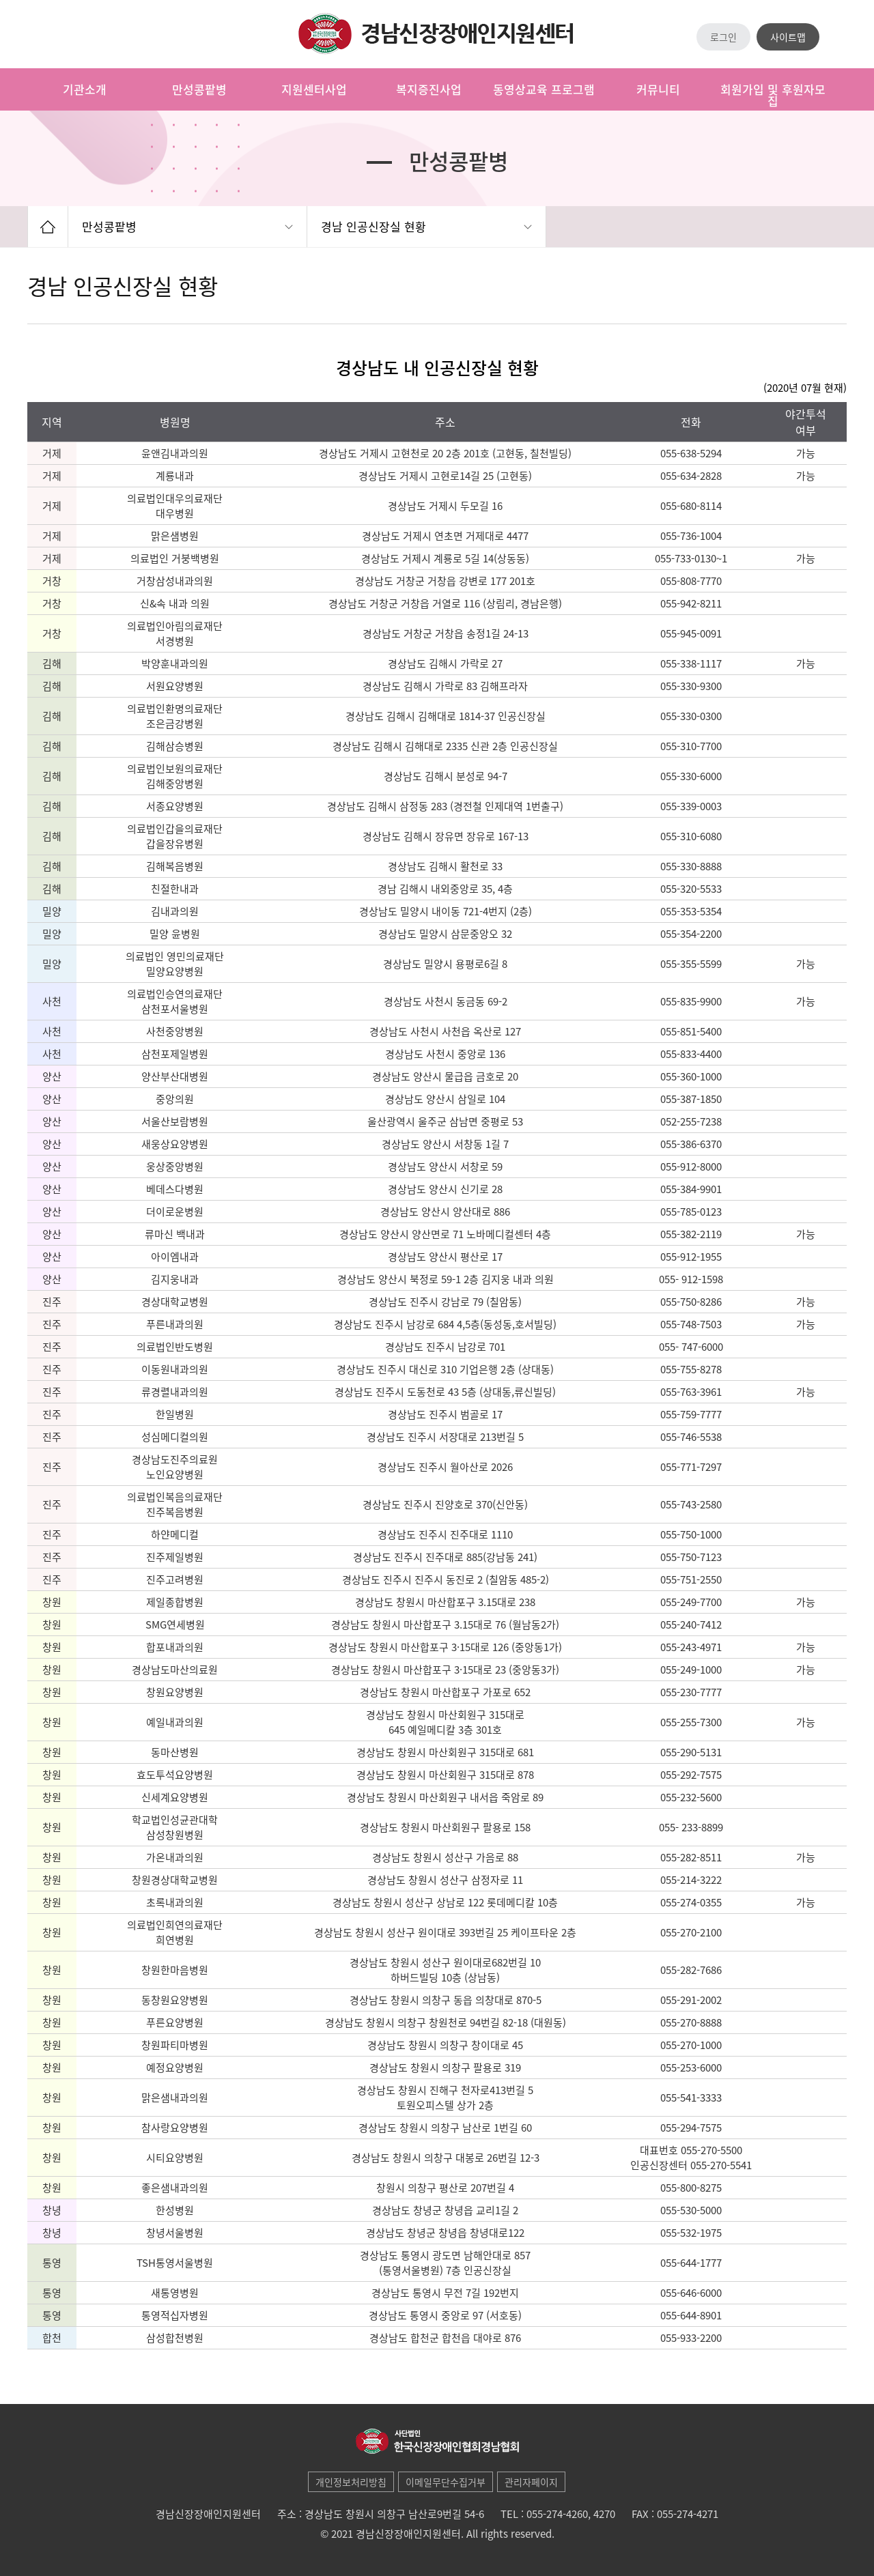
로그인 (723, 37)
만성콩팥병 (109, 226)
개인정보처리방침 (350, 2482)
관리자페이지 (531, 2482)
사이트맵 (788, 37)
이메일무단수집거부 (445, 2482)
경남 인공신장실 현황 (373, 226)
